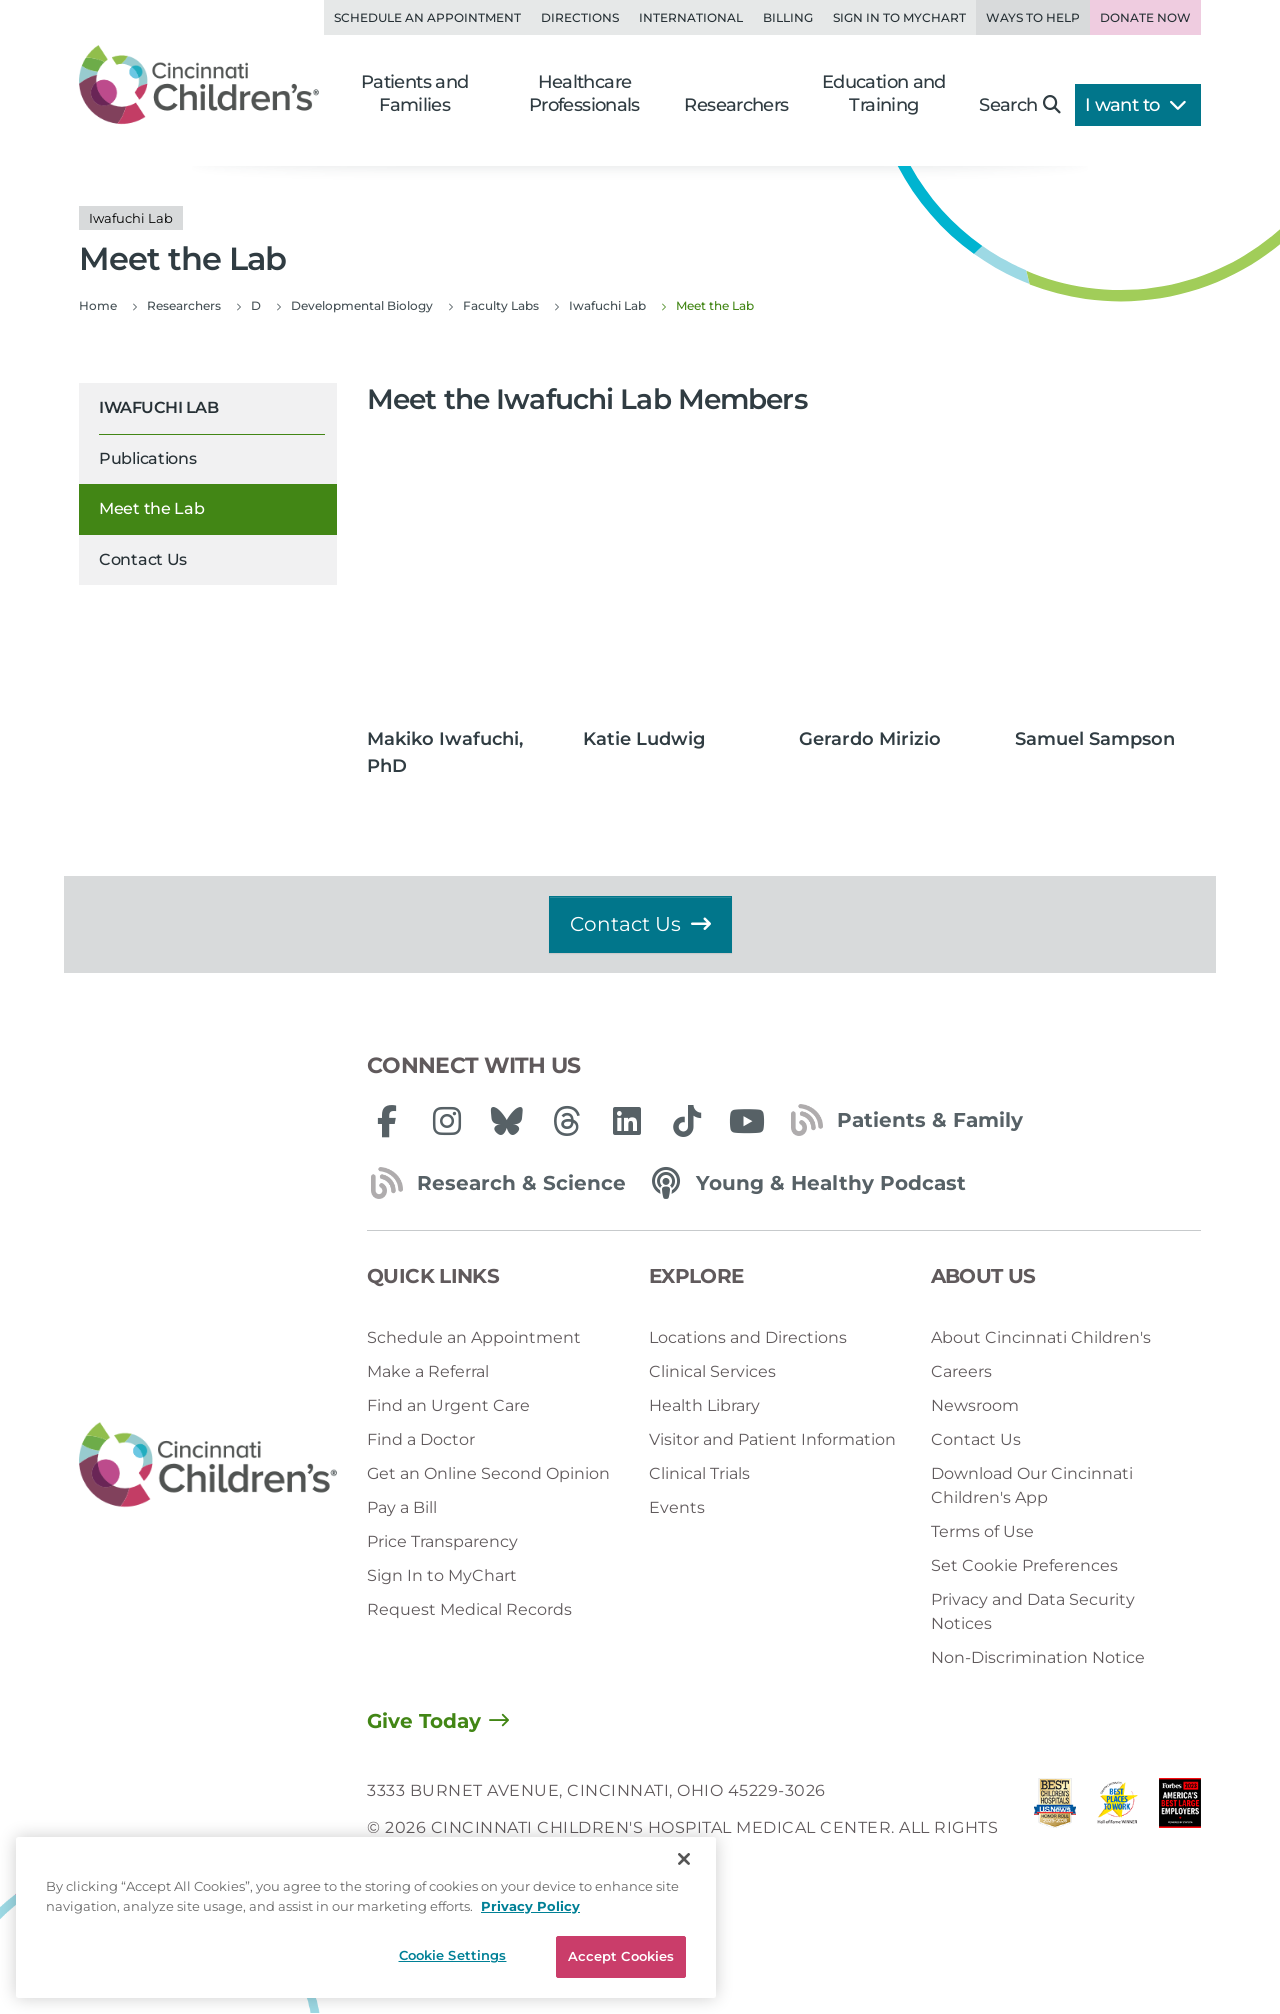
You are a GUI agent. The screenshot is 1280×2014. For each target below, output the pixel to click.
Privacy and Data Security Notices (1033, 1611)
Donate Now (1145, 17)
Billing (788, 17)
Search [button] (1019, 105)
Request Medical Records (469, 1609)
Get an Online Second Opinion (488, 1473)
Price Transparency (442, 1541)
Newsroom (975, 1405)
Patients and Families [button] (415, 93)
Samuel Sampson (1095, 739)
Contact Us (143, 559)
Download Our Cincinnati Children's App (1032, 1485)
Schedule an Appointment (427, 17)
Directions (580, 17)
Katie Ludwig (644, 739)
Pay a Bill (402, 1507)
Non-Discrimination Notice (1038, 1657)
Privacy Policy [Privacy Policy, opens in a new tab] (530, 1906)
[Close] (684, 1859)
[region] (366, 1917)
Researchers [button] (736, 105)
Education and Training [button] (884, 93)
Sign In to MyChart (442, 1575)
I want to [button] (1135, 105)
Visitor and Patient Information (772, 1439)
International (691, 17)
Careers (961, 1371)
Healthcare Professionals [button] (584, 93)
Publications (147, 458)
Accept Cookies (621, 1956)
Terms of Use (982, 1531)
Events (677, 1507)
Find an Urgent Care (448, 1405)
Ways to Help (1033, 17)
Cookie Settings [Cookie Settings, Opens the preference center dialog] (453, 1955)
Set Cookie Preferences (1024, 1565)
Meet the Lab (151, 508)
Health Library (704, 1405)
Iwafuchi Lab (158, 407)
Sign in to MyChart (899, 17)
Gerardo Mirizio (870, 739)
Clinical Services (712, 1371)
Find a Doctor (421, 1439)
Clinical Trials (699, 1473)
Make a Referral (428, 1371)
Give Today (424, 1721)
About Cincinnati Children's (1041, 1337)
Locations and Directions (748, 1337)
